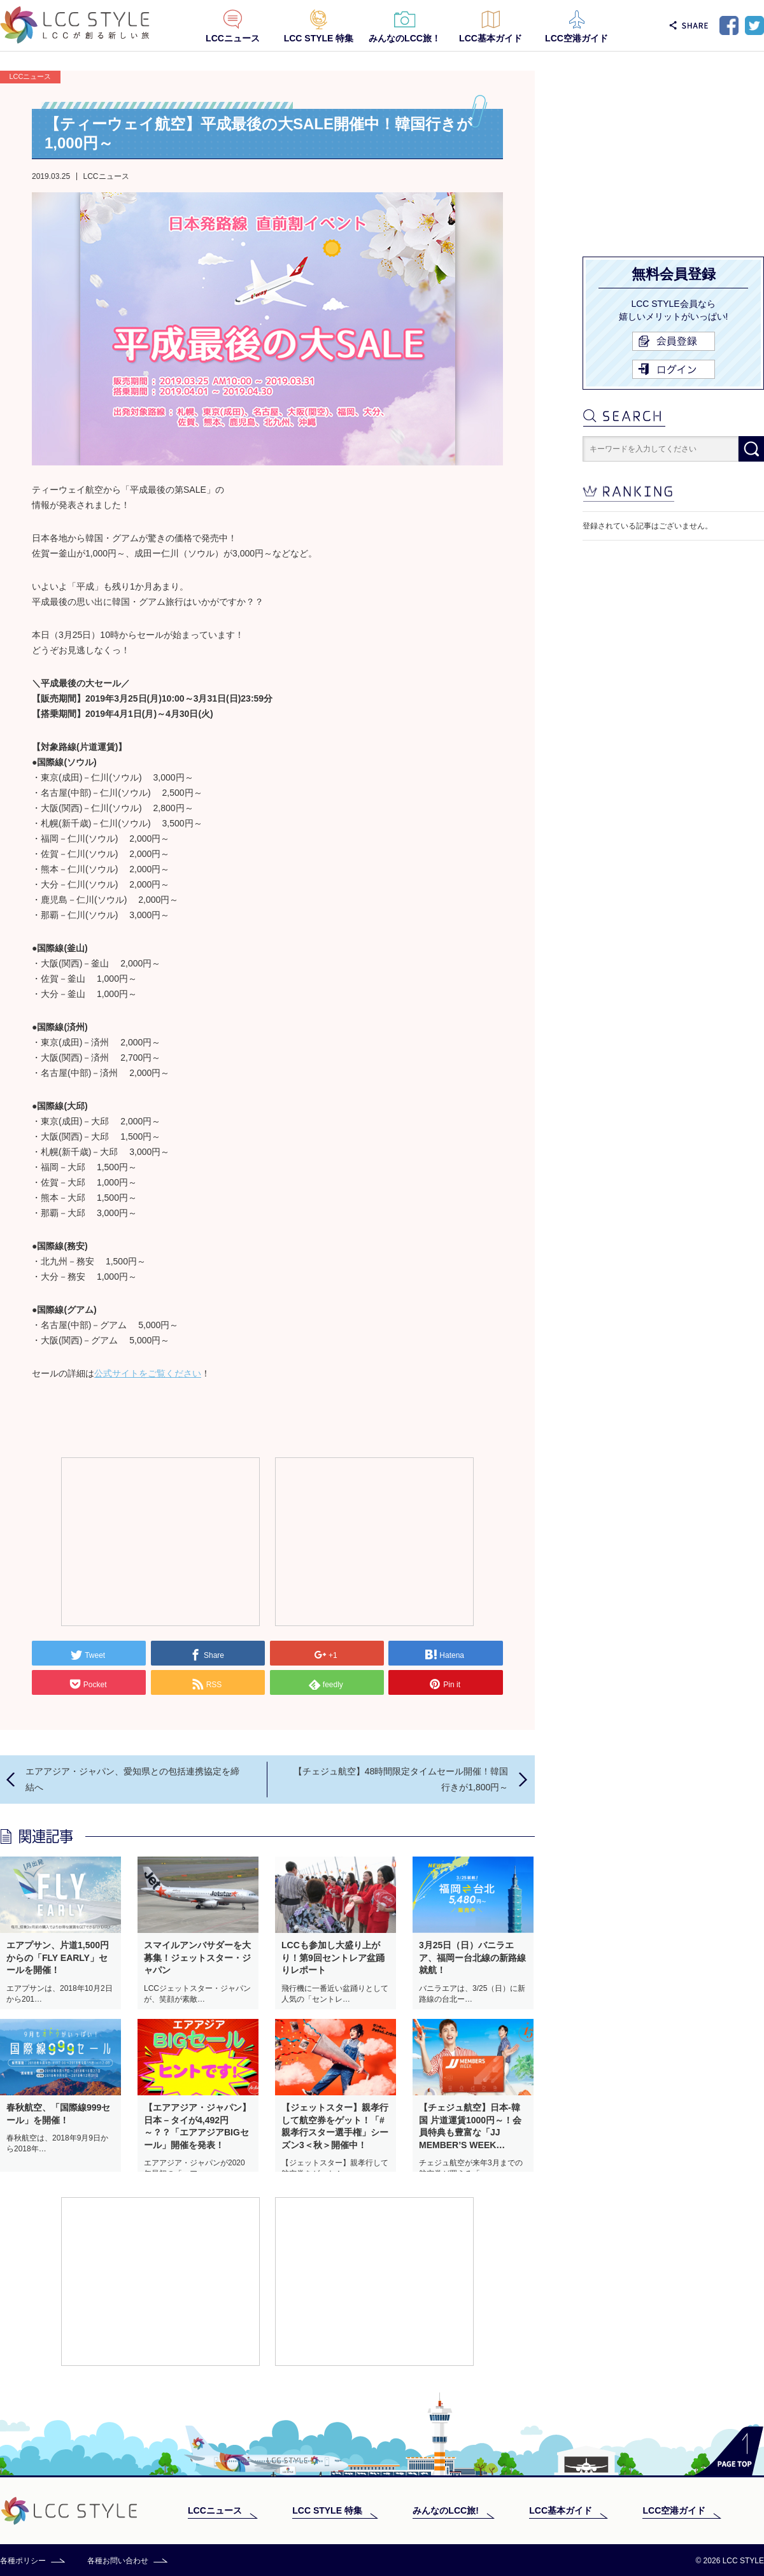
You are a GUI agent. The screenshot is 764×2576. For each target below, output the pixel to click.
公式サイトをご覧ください (147, 1373)
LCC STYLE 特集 (319, 38)
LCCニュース (233, 38)
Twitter (754, 25)
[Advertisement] (160, 1540)
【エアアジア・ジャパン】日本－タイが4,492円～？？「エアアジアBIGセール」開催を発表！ (197, 2126)
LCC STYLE (75, 25)
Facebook (729, 25)
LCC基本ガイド (490, 38)
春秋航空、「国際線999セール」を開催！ (58, 2113)
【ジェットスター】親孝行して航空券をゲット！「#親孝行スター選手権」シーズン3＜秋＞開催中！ (334, 2126)
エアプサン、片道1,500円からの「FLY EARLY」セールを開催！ (57, 1957)
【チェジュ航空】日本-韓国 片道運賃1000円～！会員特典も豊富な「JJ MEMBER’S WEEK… (470, 2126)
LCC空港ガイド (576, 38)
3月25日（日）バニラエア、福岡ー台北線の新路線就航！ (472, 1957)
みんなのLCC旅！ (405, 38)
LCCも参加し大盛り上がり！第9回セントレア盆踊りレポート (333, 1957)
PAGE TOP (728, 2450)
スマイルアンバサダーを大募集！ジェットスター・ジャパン (197, 1957)
